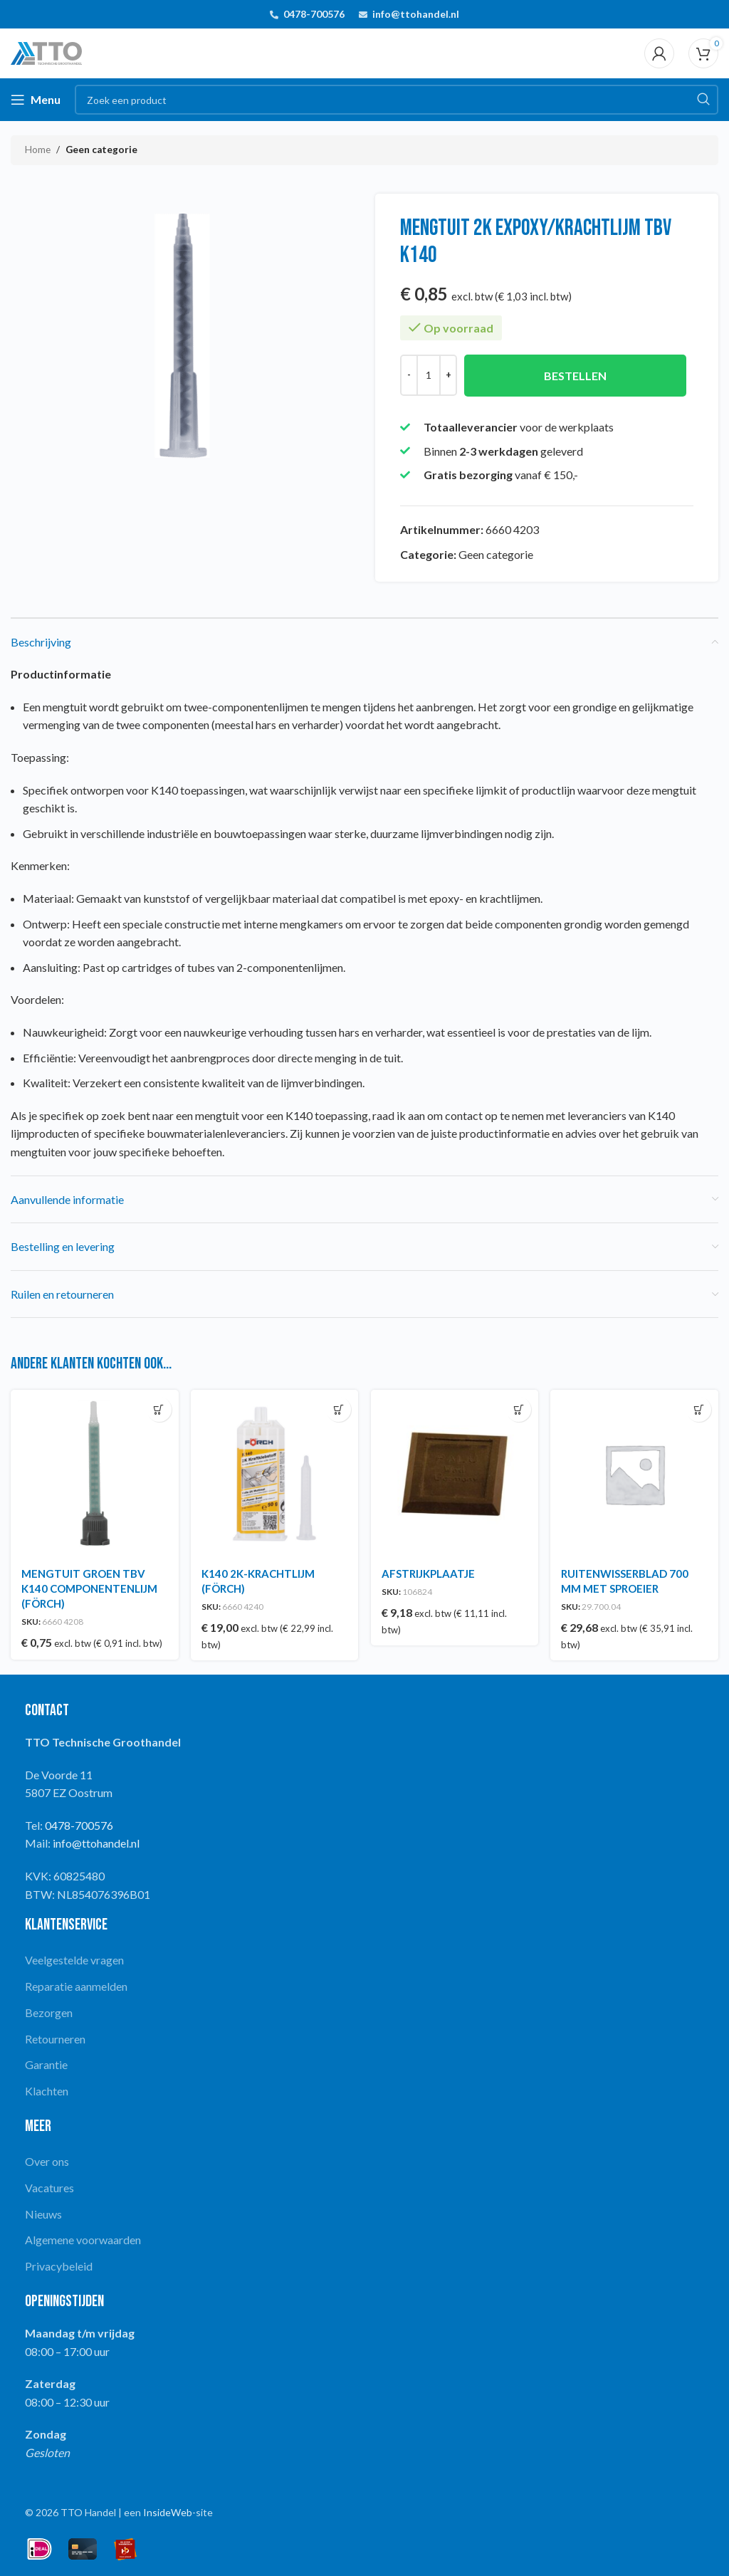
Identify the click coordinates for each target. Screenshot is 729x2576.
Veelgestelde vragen (74, 1958)
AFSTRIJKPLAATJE (429, 1572)
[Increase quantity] (448, 375)
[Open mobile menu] (36, 99)
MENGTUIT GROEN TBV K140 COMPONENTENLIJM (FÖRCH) (89, 1587)
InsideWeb (167, 2510)
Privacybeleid (59, 2264)
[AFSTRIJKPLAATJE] (455, 1473)
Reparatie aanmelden (76, 1984)
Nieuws (43, 2212)
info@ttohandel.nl (415, 14)
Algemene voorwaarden (83, 2238)
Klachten (46, 2089)
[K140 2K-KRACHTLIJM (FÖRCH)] (275, 1473)
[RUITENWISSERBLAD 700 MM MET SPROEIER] (635, 1473)
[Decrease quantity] (409, 375)
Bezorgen (49, 2011)
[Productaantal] (428, 375)
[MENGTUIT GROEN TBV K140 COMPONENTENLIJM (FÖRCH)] (94, 1473)
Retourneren (55, 2036)
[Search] (396, 100)
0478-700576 (314, 14)
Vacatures (49, 2186)
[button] (157, 1409)
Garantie (46, 2063)
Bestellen (575, 375)
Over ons (47, 2160)
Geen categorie (101, 149)
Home (38, 149)
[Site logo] (46, 51)
